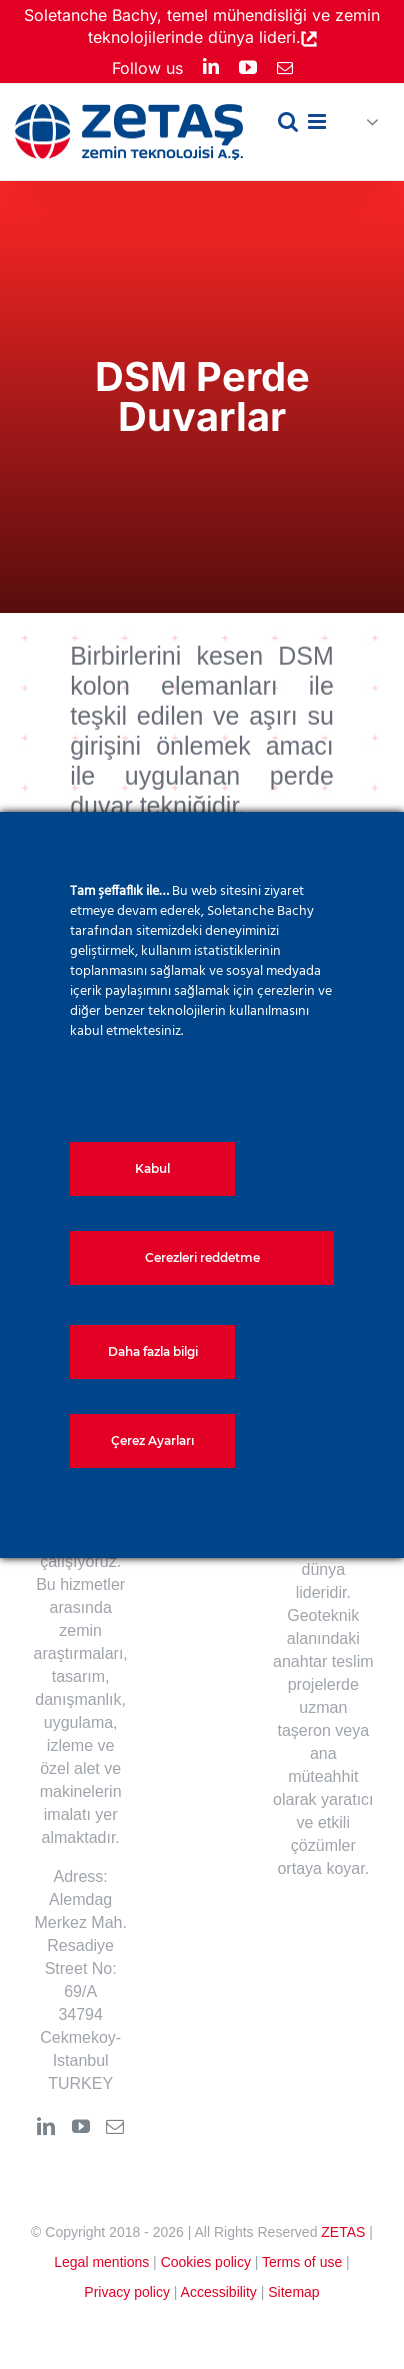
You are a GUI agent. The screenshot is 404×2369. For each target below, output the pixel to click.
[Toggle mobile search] (288, 121)
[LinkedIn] (46, 2126)
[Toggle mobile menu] (318, 121)
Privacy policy (127, 2292)
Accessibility (219, 2292)
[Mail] (115, 2126)
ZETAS (343, 2232)
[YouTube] (81, 2126)
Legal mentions (101, 2262)
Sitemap (293, 2292)
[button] (364, 123)
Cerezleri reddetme (202, 1257)
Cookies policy (206, 2262)
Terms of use (302, 2262)
